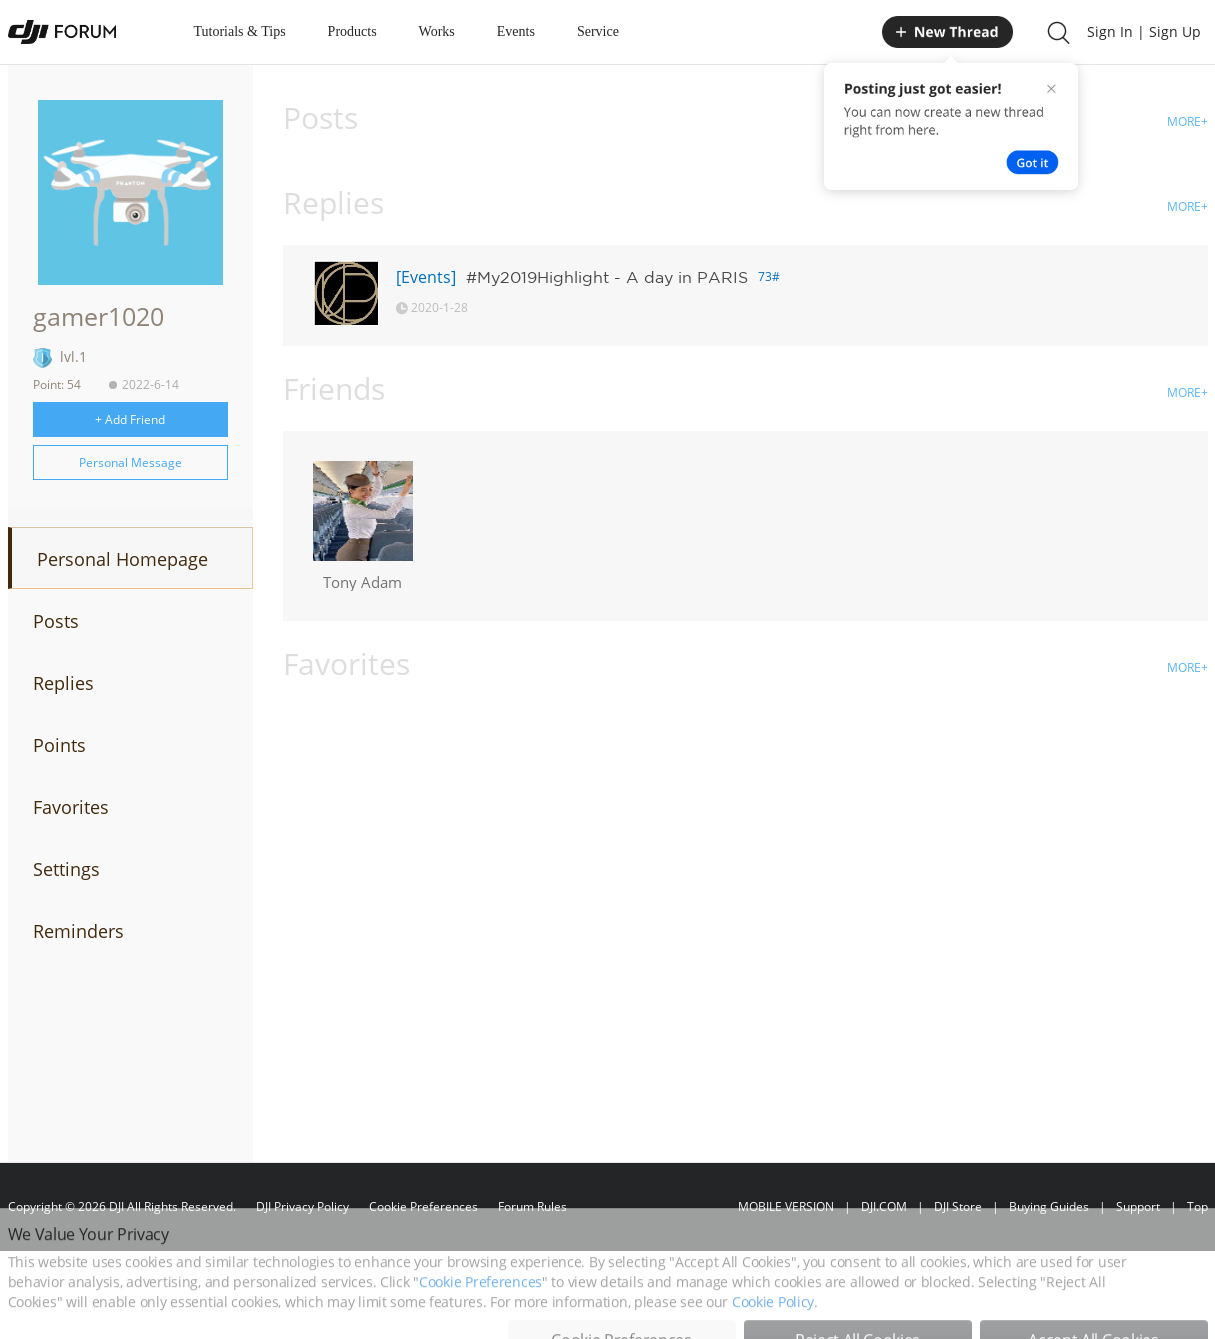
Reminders (78, 931)
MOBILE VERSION (786, 1206)
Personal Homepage (122, 559)
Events (516, 31)
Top (1197, 1206)
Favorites (71, 807)
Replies (63, 683)
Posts (56, 621)
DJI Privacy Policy (302, 1206)
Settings (66, 869)
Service (598, 31)
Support (1138, 1206)
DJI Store (958, 1206)
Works (437, 31)
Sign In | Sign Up (1144, 31)
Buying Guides (1049, 1206)
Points (59, 745)
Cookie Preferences (423, 1206)
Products (352, 31)
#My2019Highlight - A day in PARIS (607, 277)
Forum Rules (532, 1206)
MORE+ (1187, 121)
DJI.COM (884, 1206)
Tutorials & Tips (240, 31)
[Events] (426, 277)
